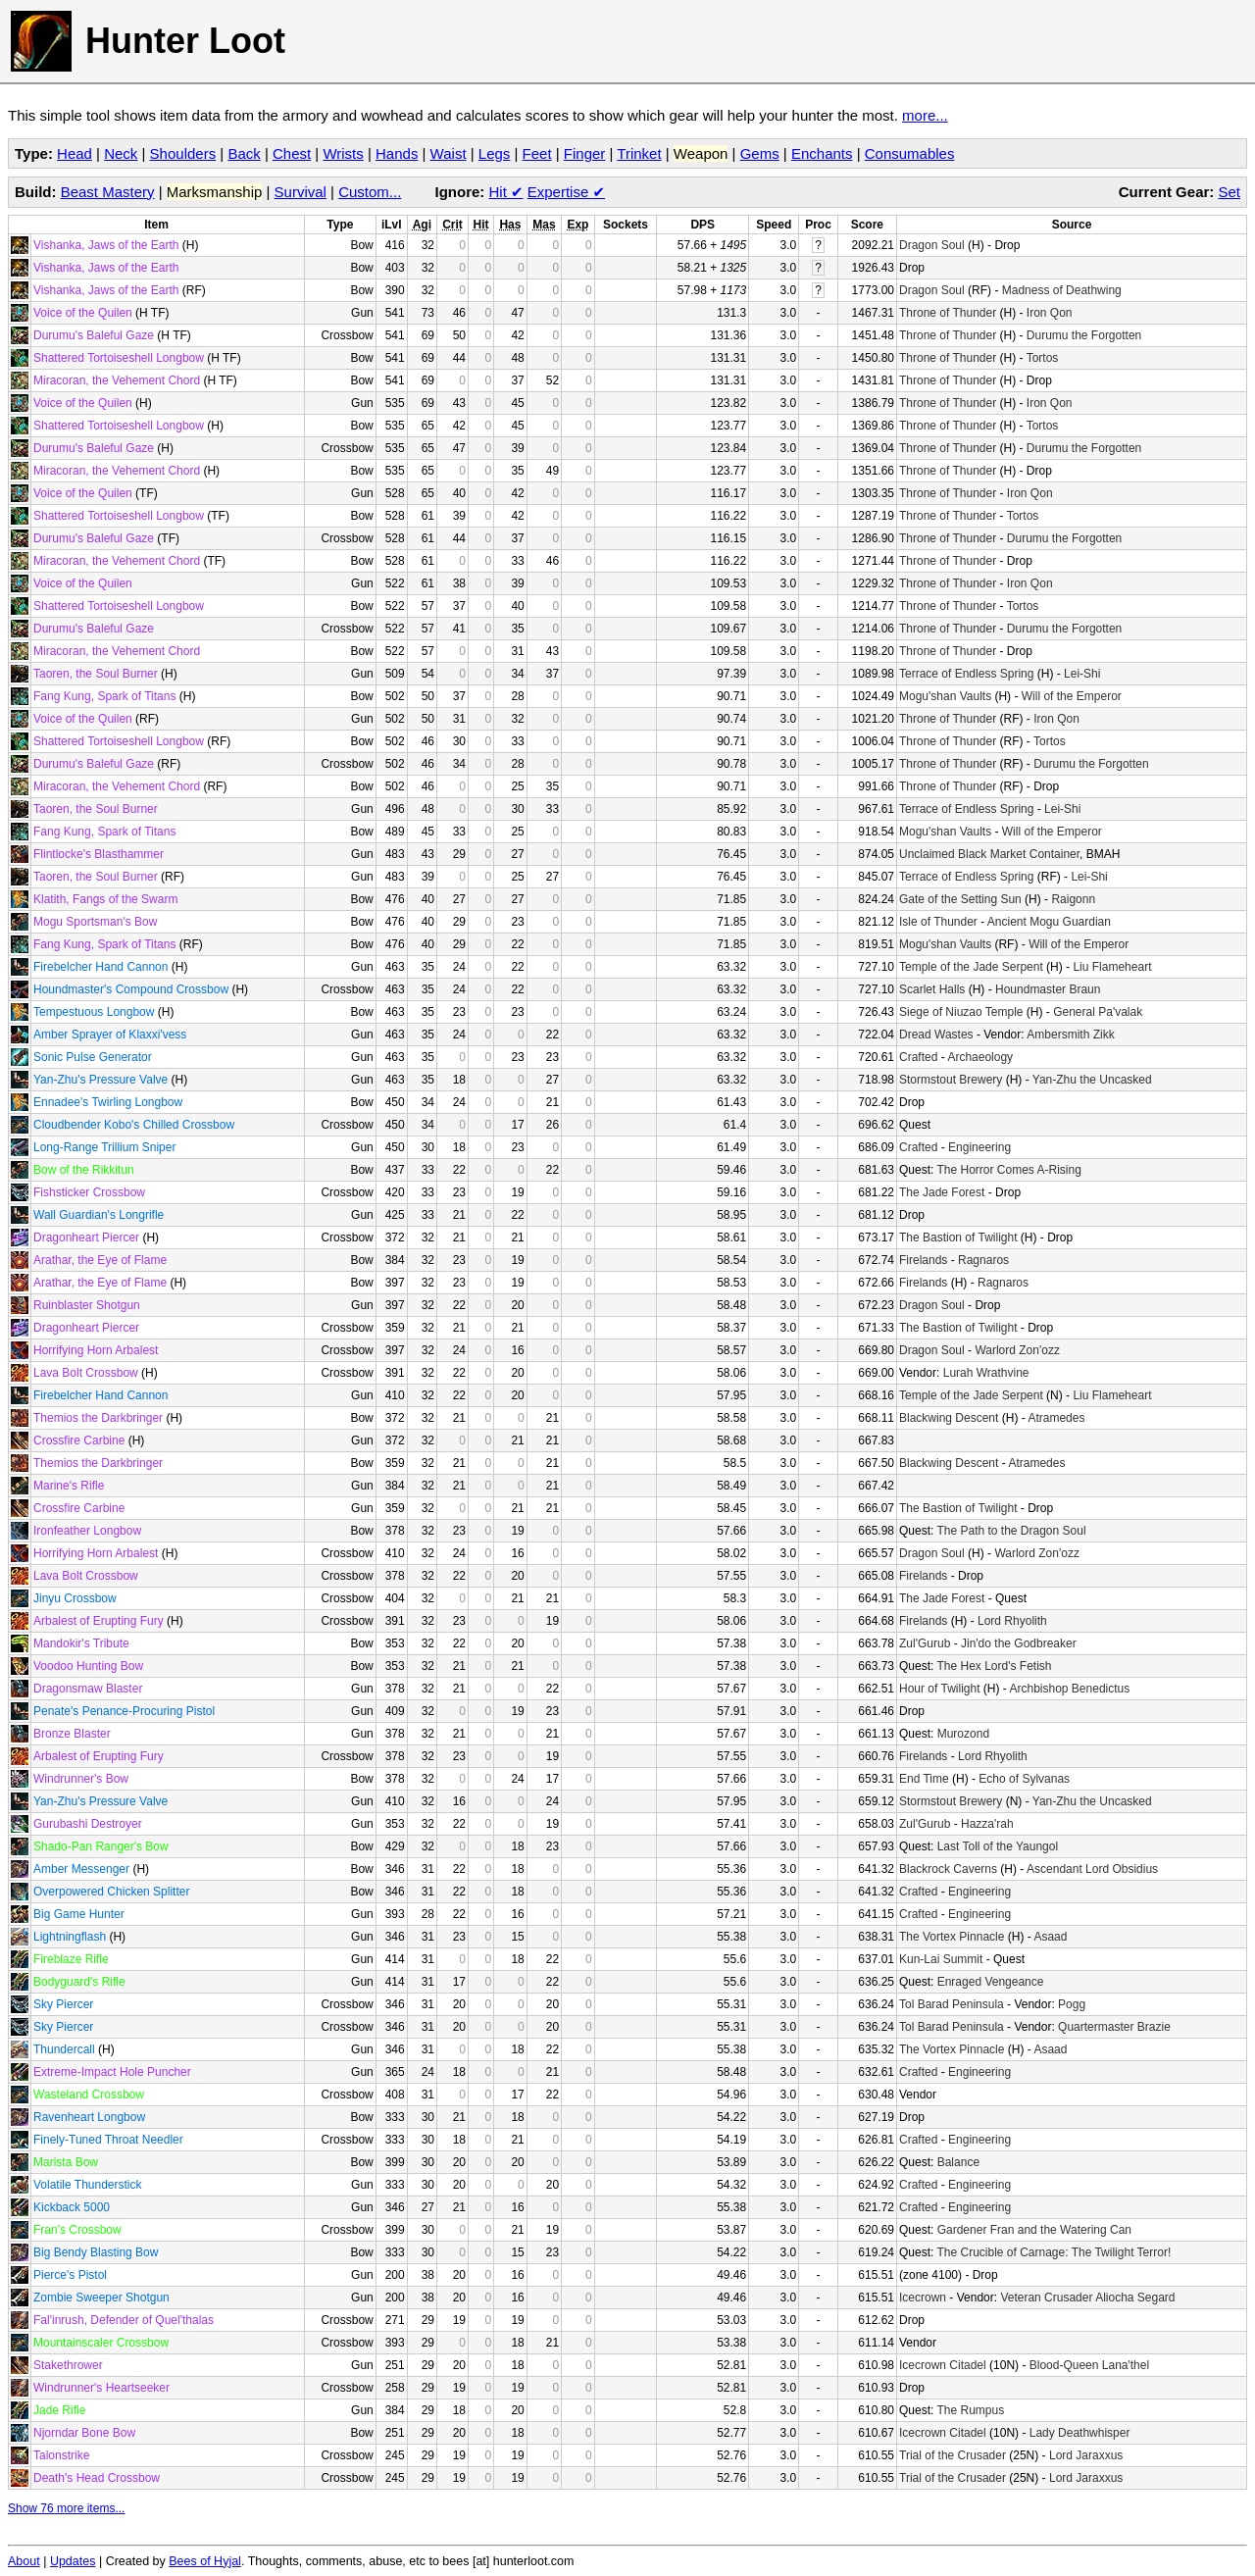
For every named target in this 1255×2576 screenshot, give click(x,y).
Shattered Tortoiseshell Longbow (118, 358)
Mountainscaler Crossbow (101, 2342)
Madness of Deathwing (1062, 290)
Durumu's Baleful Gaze (93, 335)
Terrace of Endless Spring (966, 674)
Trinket (639, 153)
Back (243, 153)
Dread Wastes (936, 1034)
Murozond (963, 1734)
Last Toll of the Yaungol (997, 1846)
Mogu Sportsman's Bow (95, 922)
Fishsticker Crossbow (89, 1192)
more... (925, 115)
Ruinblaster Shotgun (86, 1305)
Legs (494, 153)
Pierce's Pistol (70, 2275)
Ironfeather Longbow (87, 1531)
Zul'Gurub (924, 1643)
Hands (397, 153)
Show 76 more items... (66, 2508)
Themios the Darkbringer (98, 1418)
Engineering (979, 1147)
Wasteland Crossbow (88, 2094)
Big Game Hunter (79, 1914)
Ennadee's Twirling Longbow (107, 1102)
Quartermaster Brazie (1114, 2027)
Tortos (1043, 358)
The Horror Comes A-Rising (1008, 1170)
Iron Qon (1050, 313)
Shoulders (183, 153)
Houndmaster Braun (1047, 989)
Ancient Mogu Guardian (1049, 922)
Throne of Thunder (947, 313)
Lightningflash (69, 1937)
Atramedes (1056, 1418)
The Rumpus (970, 2410)
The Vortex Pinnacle (951, 1937)
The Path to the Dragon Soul (1010, 1531)
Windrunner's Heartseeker (101, 2388)
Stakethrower (68, 2365)
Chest (292, 153)
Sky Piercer (63, 2004)
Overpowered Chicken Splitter (111, 1891)
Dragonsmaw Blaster (87, 1688)
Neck (120, 153)
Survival (300, 191)
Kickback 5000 (71, 2207)
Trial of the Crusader (952, 2455)
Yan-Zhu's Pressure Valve (100, 1079)
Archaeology (980, 1057)
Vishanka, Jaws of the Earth (106, 245)
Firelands (923, 1260)
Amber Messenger (81, 1869)
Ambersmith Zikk (1070, 1034)
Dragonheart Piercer (86, 1237)
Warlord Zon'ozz (1017, 1350)
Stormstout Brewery (950, 1079)
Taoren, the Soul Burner (95, 674)
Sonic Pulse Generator (92, 1057)
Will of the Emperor (1072, 696)
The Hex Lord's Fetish (993, 1666)
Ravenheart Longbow (89, 2117)
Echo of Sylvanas (1024, 1779)
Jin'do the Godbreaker (1019, 1643)
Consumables (910, 153)
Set (1229, 191)
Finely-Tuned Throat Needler (108, 2140)
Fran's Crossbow (77, 2230)
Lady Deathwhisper (1079, 2433)
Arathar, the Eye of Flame (100, 1260)
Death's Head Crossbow (96, 2478)
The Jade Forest (941, 1192)
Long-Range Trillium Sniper (104, 1147)
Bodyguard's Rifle (79, 1982)
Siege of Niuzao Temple (961, 1012)
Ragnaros (983, 1260)
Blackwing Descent (948, 1418)
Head (74, 153)
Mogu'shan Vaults (945, 696)
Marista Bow (65, 2162)
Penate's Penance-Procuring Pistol (124, 1711)
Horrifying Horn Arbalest (95, 1350)
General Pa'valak (1097, 1012)
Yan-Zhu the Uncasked (1092, 1079)
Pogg (1071, 2004)
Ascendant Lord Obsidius (1092, 1869)
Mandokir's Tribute (81, 1643)
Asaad (1050, 1937)
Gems (759, 153)
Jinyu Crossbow (75, 1598)
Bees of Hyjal (205, 2561)
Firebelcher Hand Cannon (100, 967)
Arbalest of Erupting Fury (98, 1621)
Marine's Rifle (68, 1485)
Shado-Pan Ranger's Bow (101, 1846)
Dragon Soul (932, 245)
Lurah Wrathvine (986, 1373)
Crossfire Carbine (79, 1440)
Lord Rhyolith (1012, 1621)
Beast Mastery (108, 191)
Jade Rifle (59, 2410)
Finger (585, 153)
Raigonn (1073, 899)
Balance (958, 2162)
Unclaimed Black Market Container (989, 854)
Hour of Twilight (939, 1688)
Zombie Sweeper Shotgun (101, 2297)
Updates (73, 2561)
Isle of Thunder (938, 922)
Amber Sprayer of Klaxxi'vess (109, 1034)
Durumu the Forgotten (1084, 335)
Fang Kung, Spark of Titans (104, 696)
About (24, 2561)
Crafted (918, 1057)
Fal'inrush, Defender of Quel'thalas (123, 2320)
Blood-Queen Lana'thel (1089, 2365)
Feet (537, 153)
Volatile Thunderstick (87, 2185)
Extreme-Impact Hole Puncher (112, 2072)
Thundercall (64, 2049)
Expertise (566, 191)
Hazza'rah (987, 1824)
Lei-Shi (1082, 674)
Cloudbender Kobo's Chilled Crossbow (133, 1125)
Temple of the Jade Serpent (971, 967)
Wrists (343, 153)
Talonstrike (61, 2455)
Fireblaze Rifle (71, 1959)
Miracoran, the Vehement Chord (116, 380)
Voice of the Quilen (82, 313)
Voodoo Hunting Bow (88, 1666)
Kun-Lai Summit (940, 1959)
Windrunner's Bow (80, 1779)
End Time (924, 1779)
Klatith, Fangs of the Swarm (105, 899)
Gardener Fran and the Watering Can (1034, 2230)
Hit (506, 191)
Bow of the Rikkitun (83, 1170)
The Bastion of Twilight (958, 1237)
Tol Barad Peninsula (951, 2004)
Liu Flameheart (1112, 967)
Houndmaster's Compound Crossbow (130, 989)
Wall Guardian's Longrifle (98, 1215)
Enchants (822, 153)
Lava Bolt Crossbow (85, 1373)
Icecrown (922, 2297)
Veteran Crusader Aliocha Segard (1087, 2297)
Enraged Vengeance (990, 1982)
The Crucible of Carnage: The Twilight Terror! (1053, 2252)
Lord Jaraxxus (1086, 2455)
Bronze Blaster (72, 1734)
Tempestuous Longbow (93, 1012)
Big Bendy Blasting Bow (95, 2252)
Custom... (369, 191)
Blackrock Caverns (948, 1869)
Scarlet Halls (932, 989)
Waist (448, 153)
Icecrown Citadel (942, 2365)
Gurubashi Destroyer (87, 1824)
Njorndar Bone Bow (84, 2433)
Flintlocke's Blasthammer (98, 854)
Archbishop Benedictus (1069, 1688)
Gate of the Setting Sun (960, 899)
